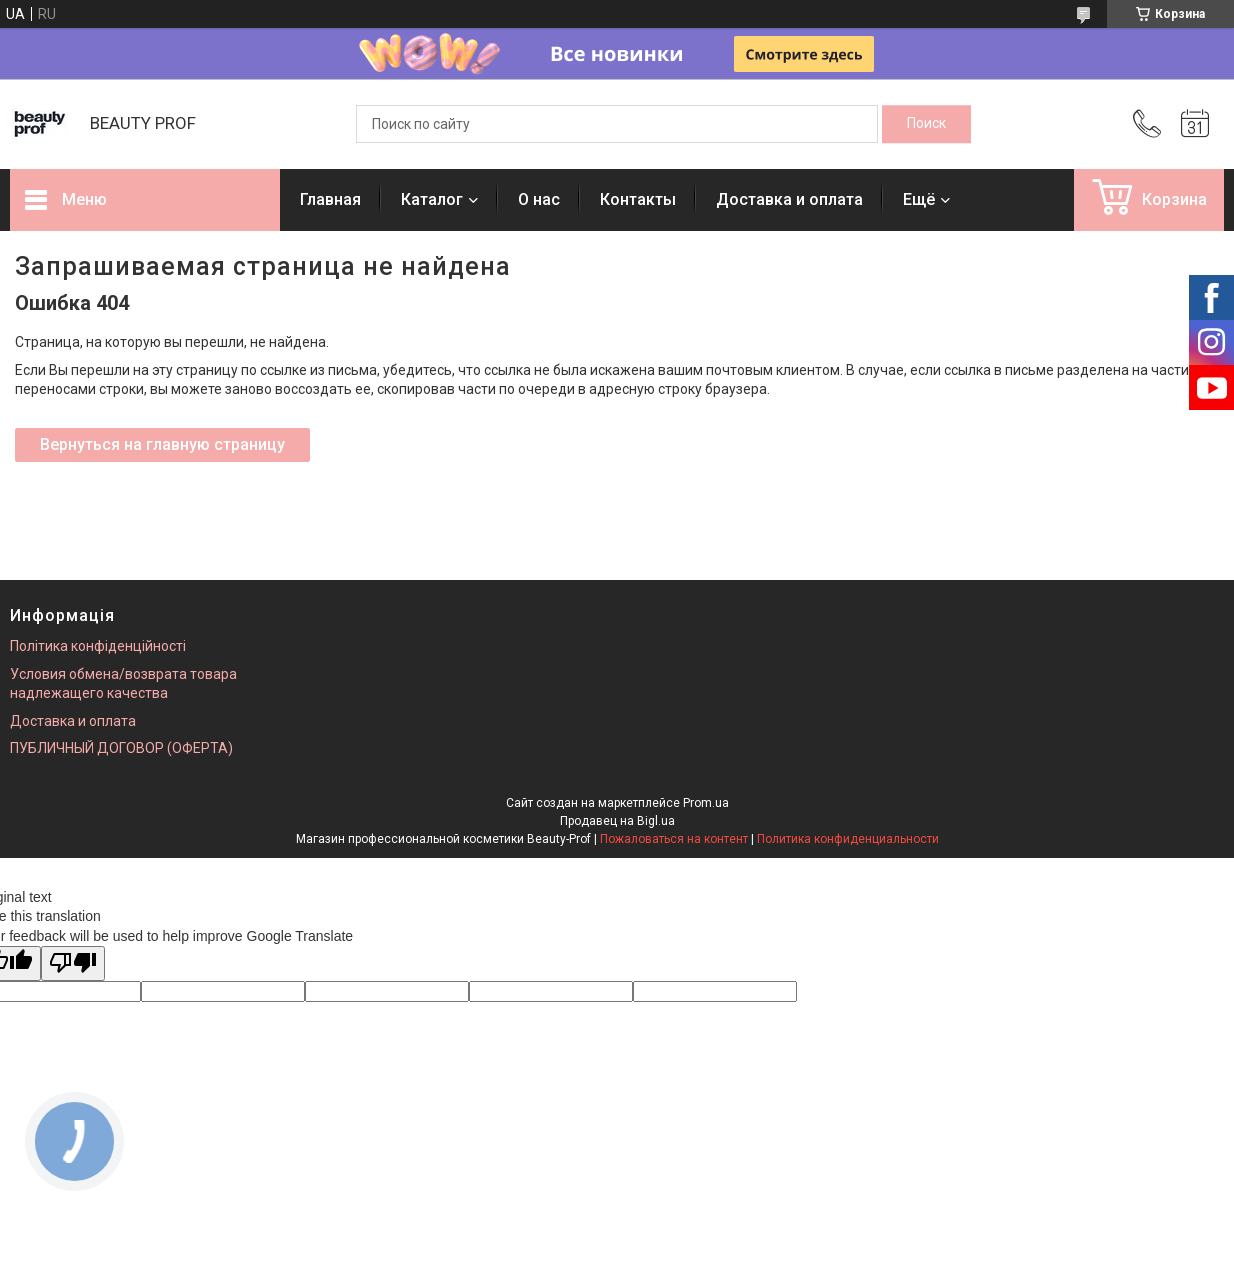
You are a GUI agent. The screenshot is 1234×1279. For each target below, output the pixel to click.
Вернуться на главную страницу (162, 444)
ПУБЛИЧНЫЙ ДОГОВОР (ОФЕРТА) (121, 748)
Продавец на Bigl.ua (617, 821)
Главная (330, 199)
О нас (539, 199)
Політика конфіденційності (98, 646)
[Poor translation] (73, 963)
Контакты (638, 199)
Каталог (432, 199)
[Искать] (926, 124)
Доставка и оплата (789, 199)
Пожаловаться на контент (674, 839)
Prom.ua (706, 803)
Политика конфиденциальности (848, 839)
